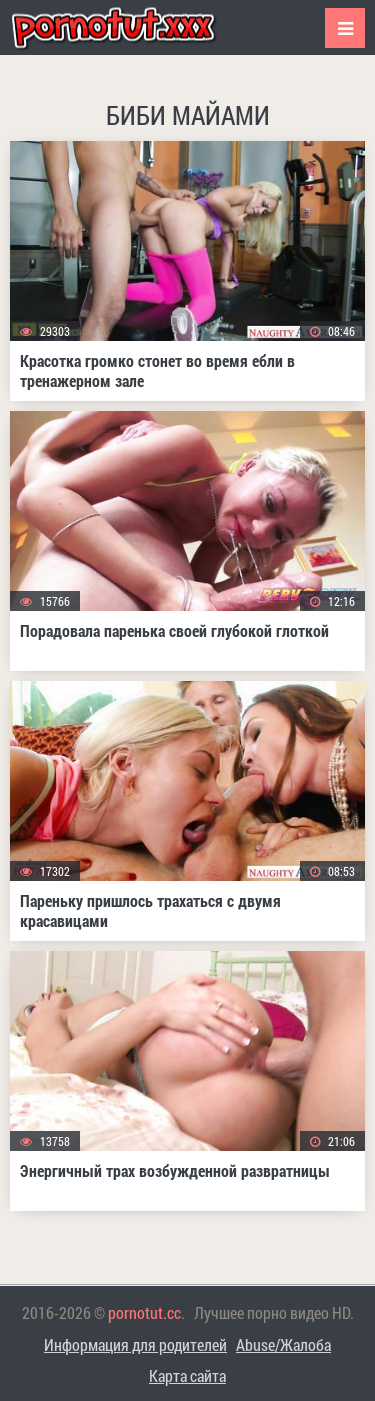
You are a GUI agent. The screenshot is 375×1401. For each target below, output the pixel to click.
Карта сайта (187, 1375)
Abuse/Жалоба (283, 1344)
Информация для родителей (135, 1344)
